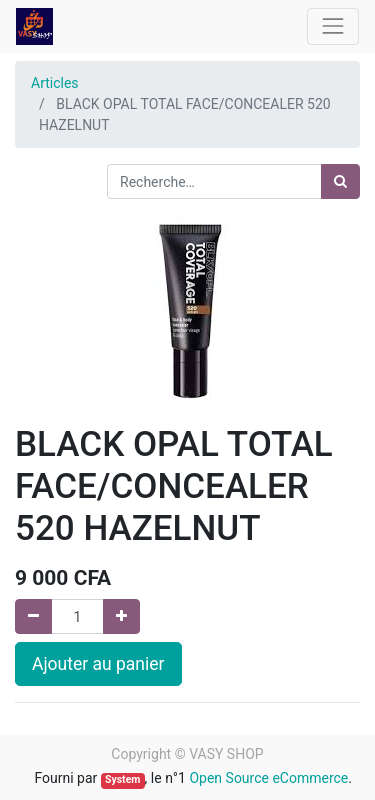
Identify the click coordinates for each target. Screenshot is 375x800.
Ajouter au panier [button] (98, 664)
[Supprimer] (33, 616)
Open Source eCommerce (268, 778)
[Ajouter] (121, 616)
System (122, 779)
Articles (55, 83)
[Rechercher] (340, 181)
